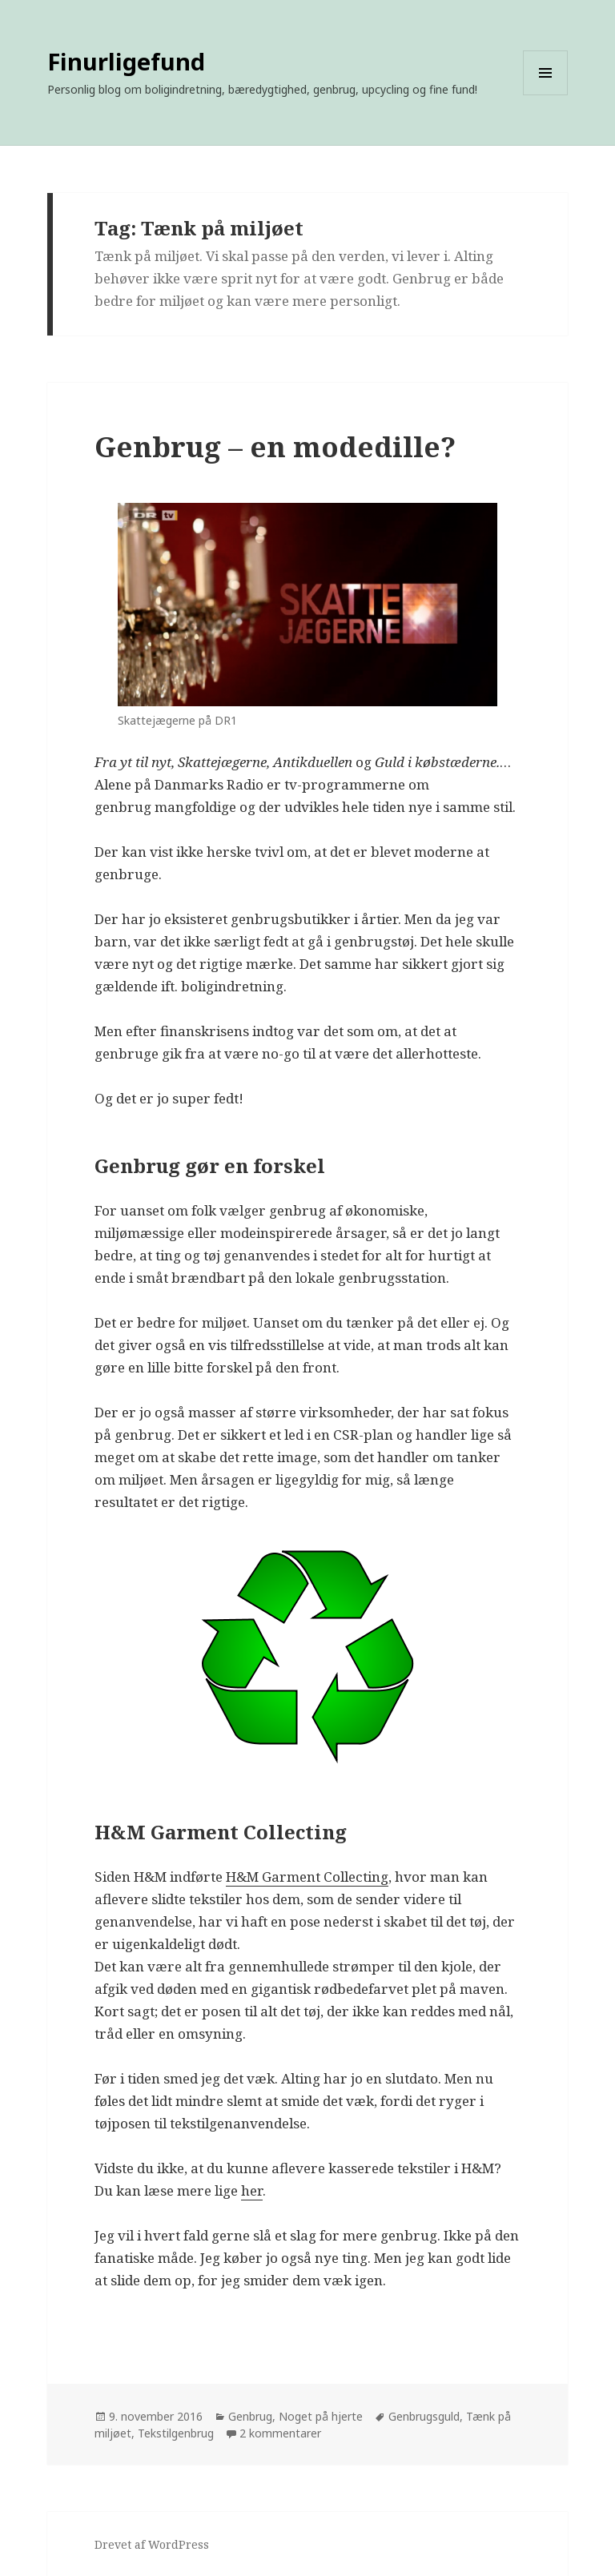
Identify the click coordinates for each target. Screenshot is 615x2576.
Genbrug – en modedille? (275, 446)
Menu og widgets (546, 94)
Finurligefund (126, 61)
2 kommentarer (280, 2433)
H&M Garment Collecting (307, 1876)
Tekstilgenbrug (176, 2433)
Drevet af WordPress (151, 2544)
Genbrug (250, 2416)
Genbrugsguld (424, 2416)
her (252, 2190)
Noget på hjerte (321, 2416)
